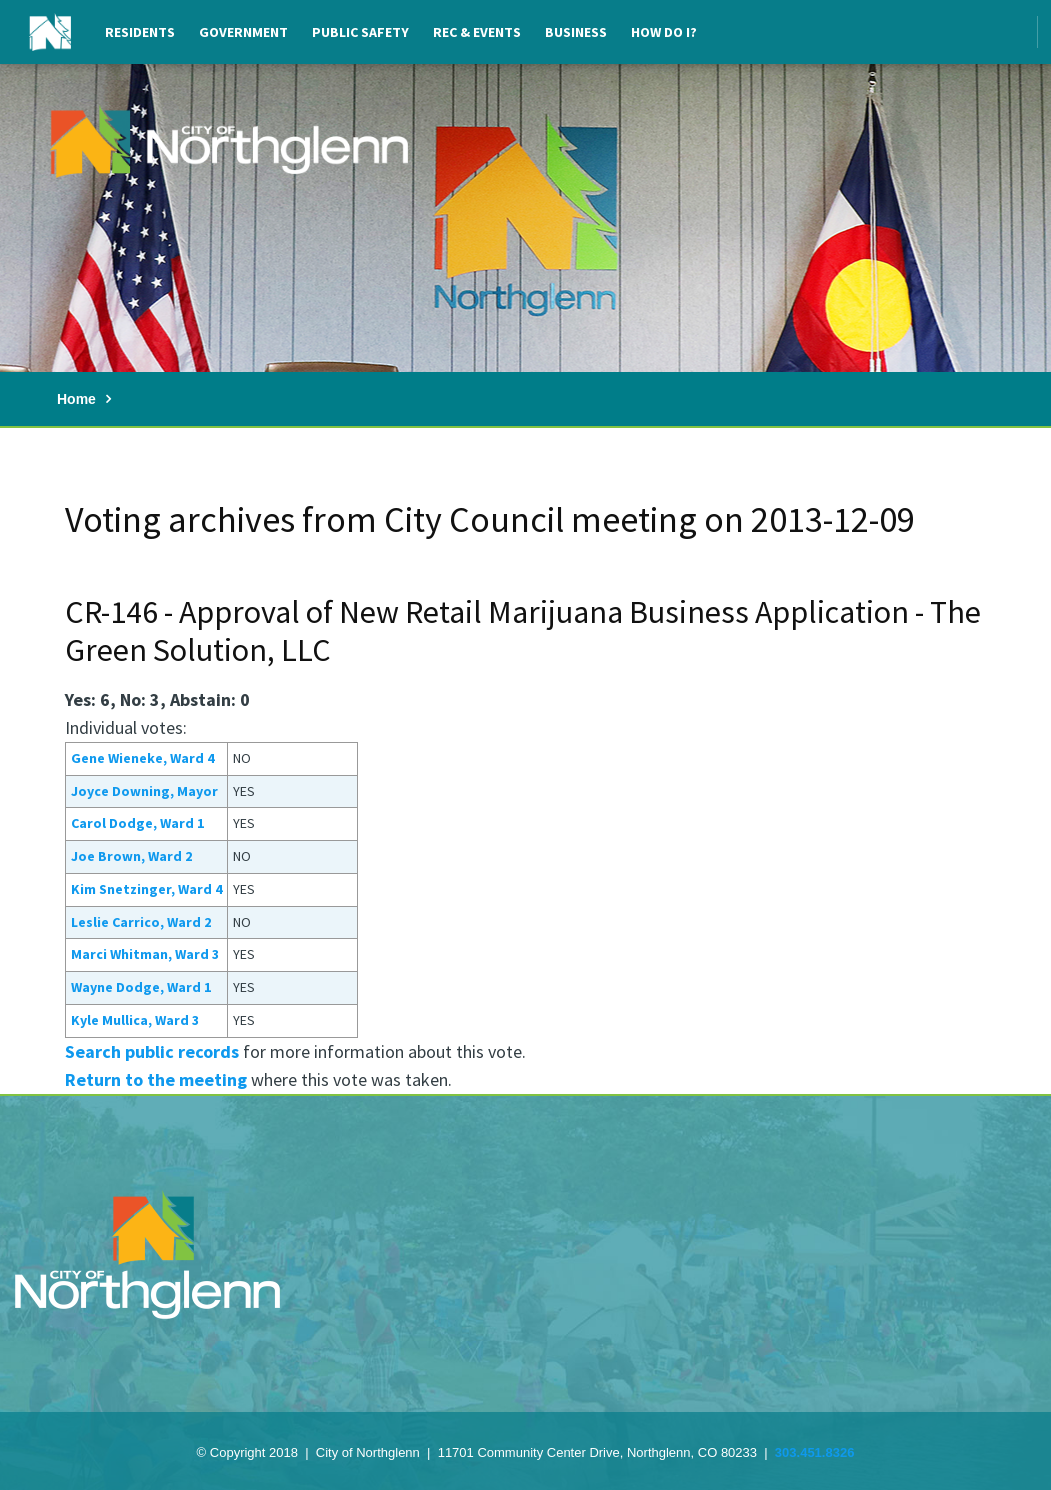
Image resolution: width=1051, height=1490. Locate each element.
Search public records (152, 1051)
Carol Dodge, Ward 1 (137, 823)
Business (576, 32)
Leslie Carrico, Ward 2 (141, 922)
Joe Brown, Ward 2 (131, 856)
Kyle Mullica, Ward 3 (135, 1020)
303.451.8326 (815, 1452)
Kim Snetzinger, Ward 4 (146, 889)
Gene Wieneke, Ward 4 (142, 758)
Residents (140, 32)
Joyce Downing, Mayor (144, 791)
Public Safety (360, 32)
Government (243, 32)
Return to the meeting (156, 1079)
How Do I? (664, 32)
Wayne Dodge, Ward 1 (141, 987)
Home (76, 399)
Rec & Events (477, 32)
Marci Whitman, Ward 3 (145, 954)
